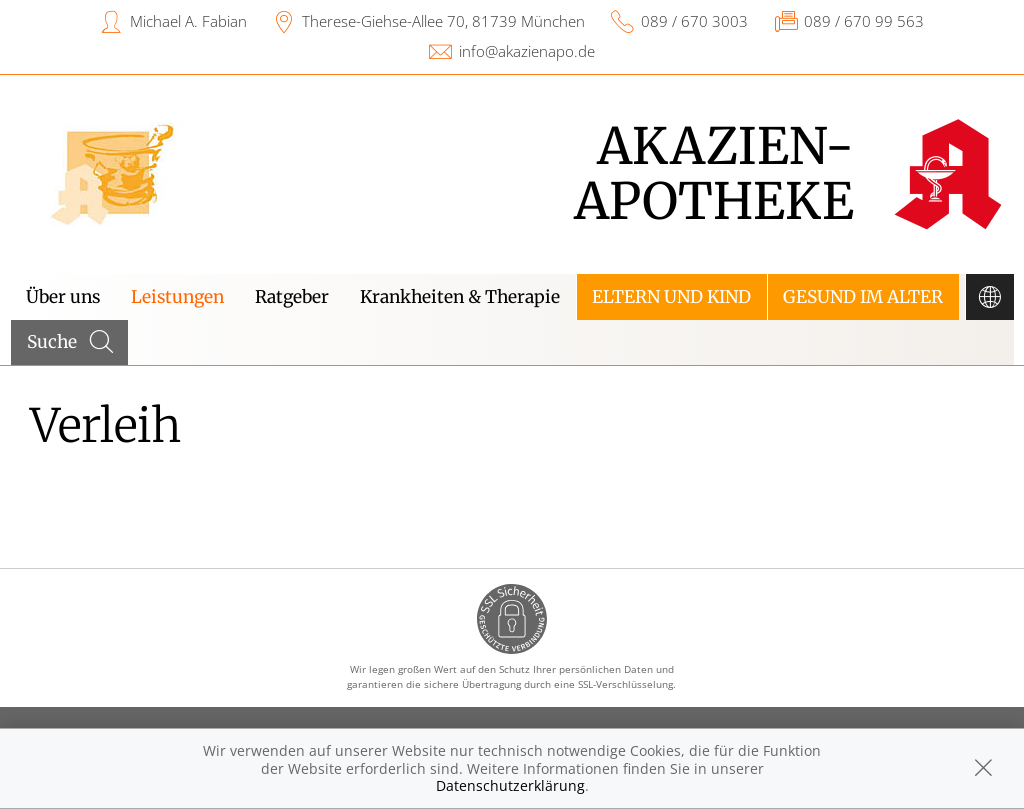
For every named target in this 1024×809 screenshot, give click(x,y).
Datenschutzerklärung (510, 785)
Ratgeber (292, 297)
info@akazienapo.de (527, 51)
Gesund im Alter (863, 297)
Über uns (63, 297)
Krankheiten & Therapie (460, 297)
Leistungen (177, 297)
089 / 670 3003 (694, 21)
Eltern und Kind (671, 297)
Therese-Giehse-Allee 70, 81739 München (443, 21)
